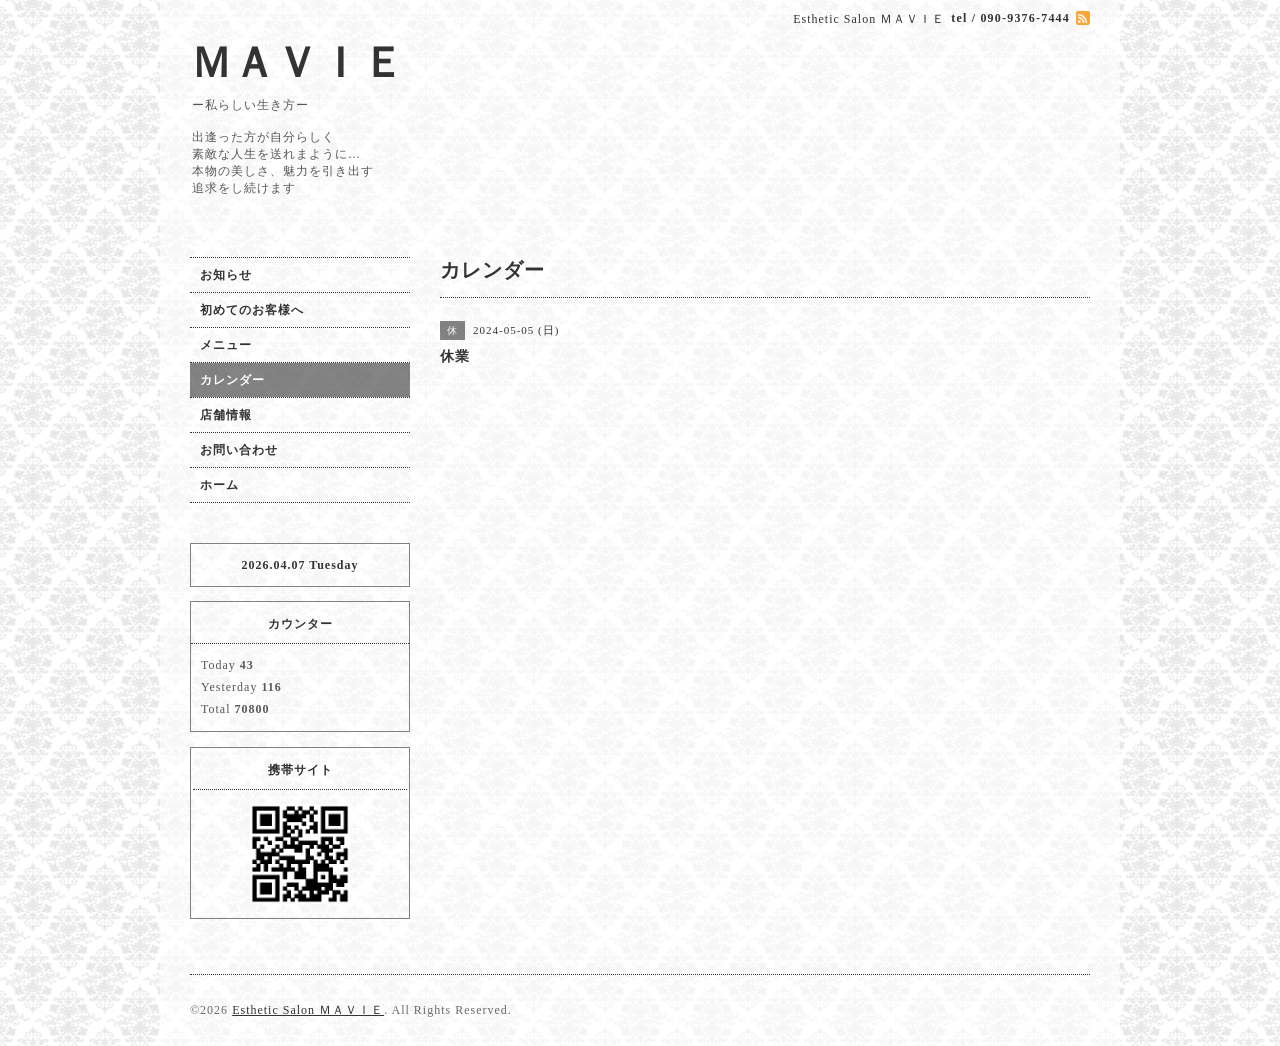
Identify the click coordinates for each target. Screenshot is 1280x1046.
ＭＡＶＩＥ (297, 63)
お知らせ (226, 275)
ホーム (219, 485)
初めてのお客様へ (252, 310)
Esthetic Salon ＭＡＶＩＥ (308, 1010)
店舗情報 (226, 415)
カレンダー (232, 380)
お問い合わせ (239, 450)
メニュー (226, 345)
